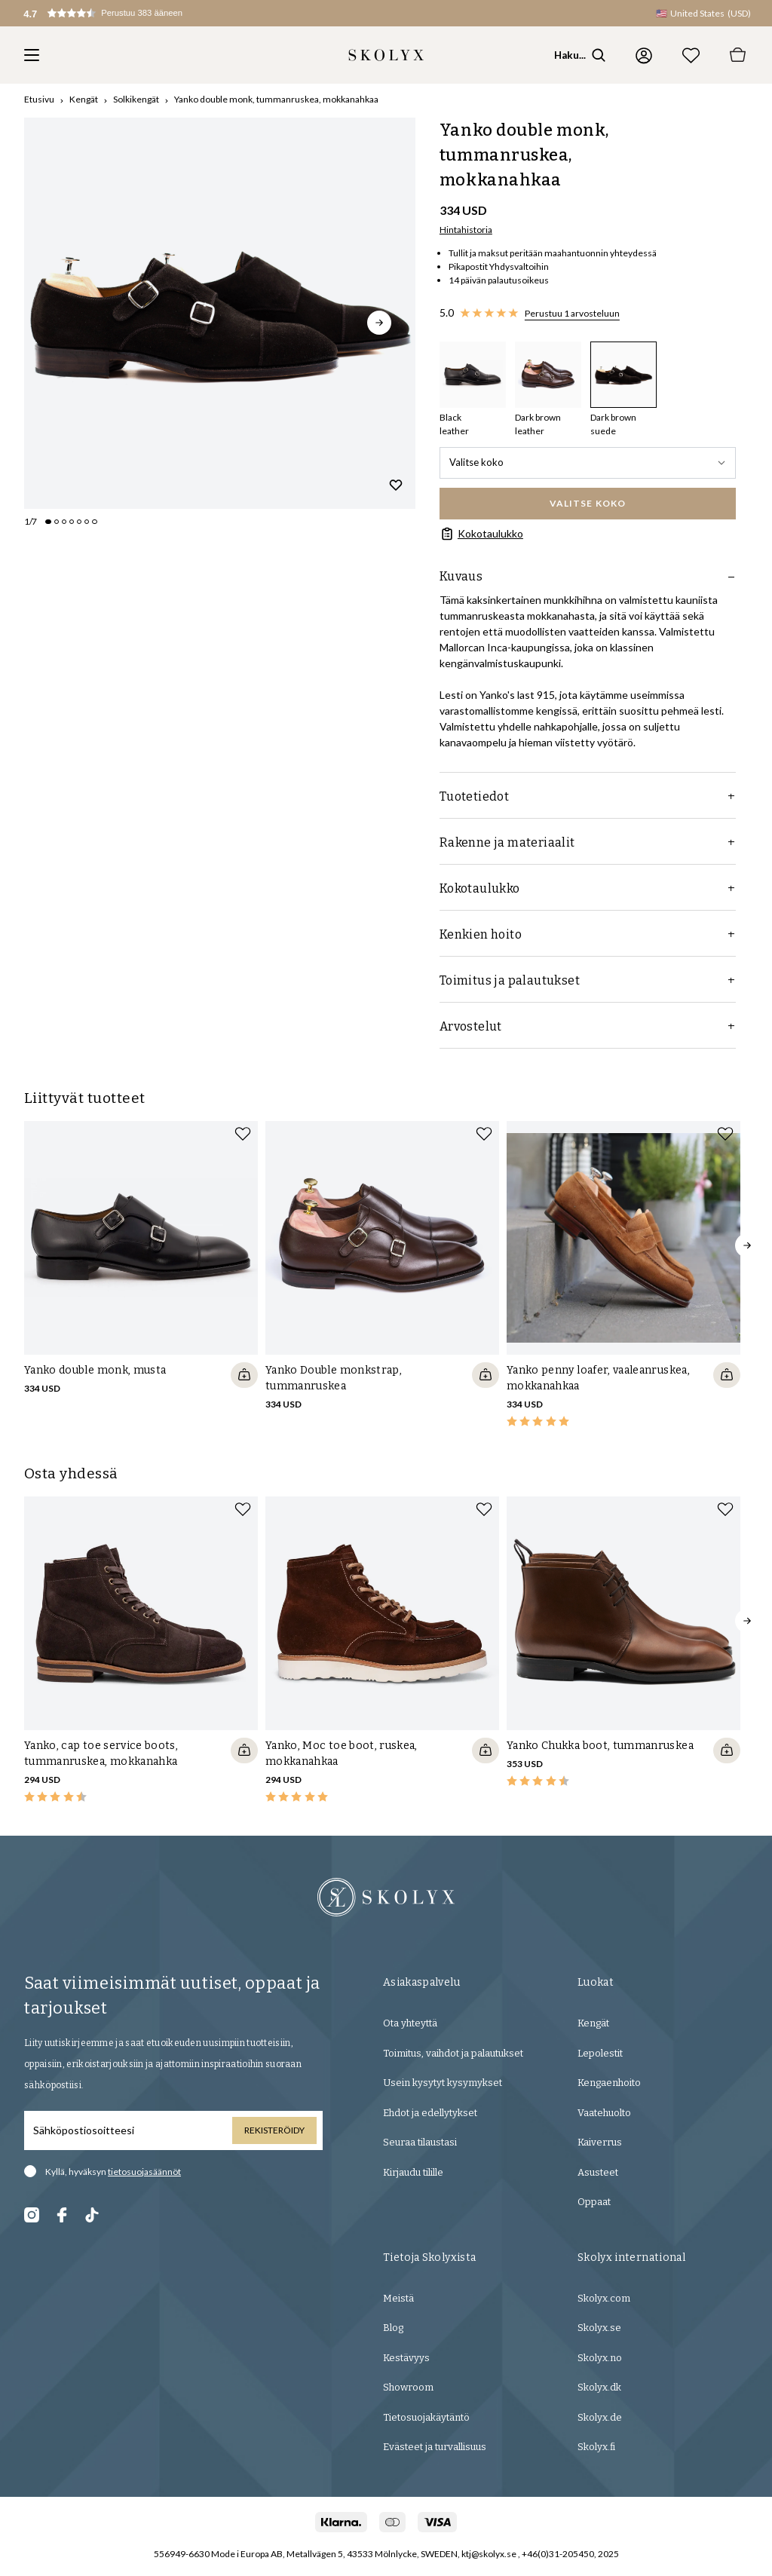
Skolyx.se (599, 2327)
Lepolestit (600, 2053)
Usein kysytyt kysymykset (442, 2082)
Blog (393, 2327)
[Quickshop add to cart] (244, 1375)
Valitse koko (587, 462)
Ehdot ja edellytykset (430, 2112)
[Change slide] (48, 521)
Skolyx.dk (599, 2387)
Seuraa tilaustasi (420, 2142)
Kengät (83, 99)
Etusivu (39, 99)
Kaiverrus (599, 2142)
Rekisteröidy (274, 2130)
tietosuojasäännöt (144, 2171)
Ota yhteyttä (410, 2023)
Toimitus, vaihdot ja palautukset (453, 2053)
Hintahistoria (466, 229)
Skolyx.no (599, 2357)
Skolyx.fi (596, 2446)
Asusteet (597, 2172)
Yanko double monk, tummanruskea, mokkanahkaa (276, 99)
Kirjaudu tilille (413, 2172)
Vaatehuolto (604, 2112)
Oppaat (594, 2201)
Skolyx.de (599, 2417)
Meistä (398, 2298)
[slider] (219, 313)
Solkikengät (136, 99)
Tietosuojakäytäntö (426, 2417)
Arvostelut (588, 1026)
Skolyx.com (603, 2298)
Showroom (408, 2387)
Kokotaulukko (481, 533)
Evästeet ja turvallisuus (434, 2446)
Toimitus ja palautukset (588, 980)
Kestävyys (406, 2357)
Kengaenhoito (609, 2082)
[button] (118, 13)
